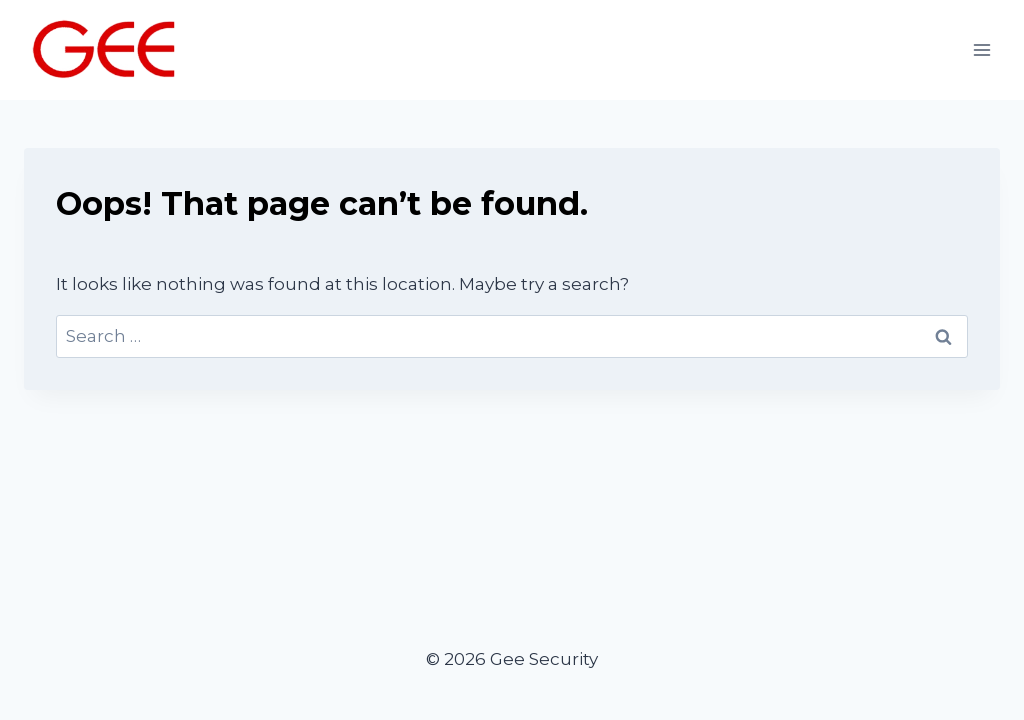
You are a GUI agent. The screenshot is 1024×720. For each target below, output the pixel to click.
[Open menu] (981, 49)
